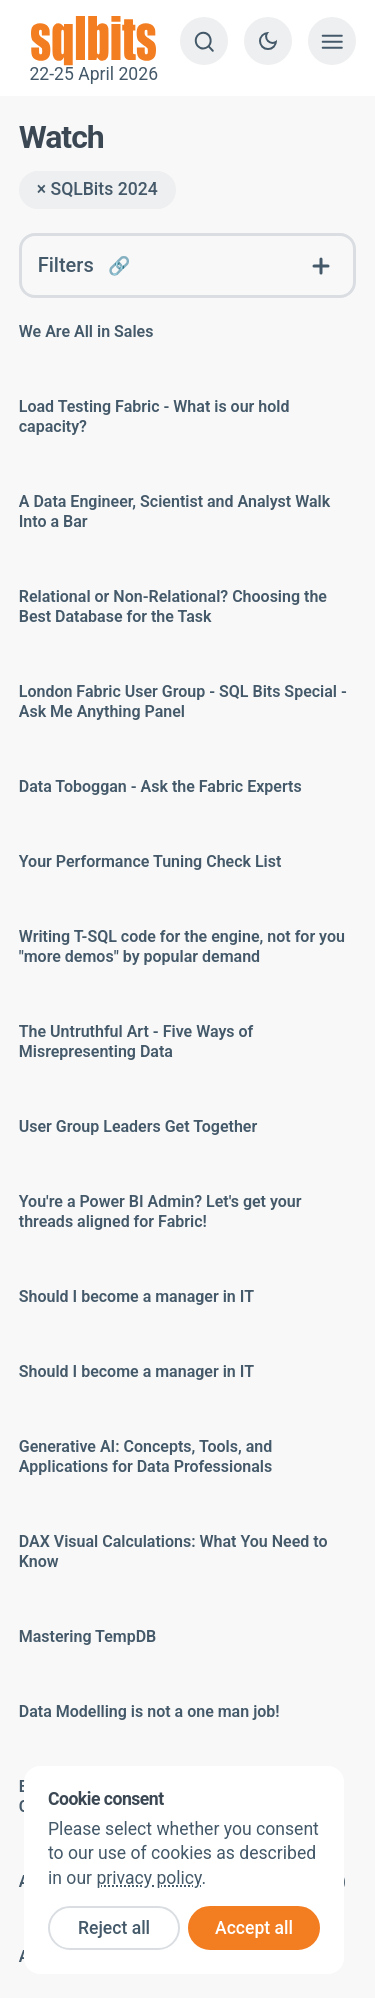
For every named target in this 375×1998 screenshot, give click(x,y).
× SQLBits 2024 (97, 189)
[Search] (204, 41)
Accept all (254, 1928)
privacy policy (148, 1878)
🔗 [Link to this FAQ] (119, 265)
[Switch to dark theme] (268, 41)
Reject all (114, 1928)
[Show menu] (332, 41)
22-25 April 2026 (94, 41)
